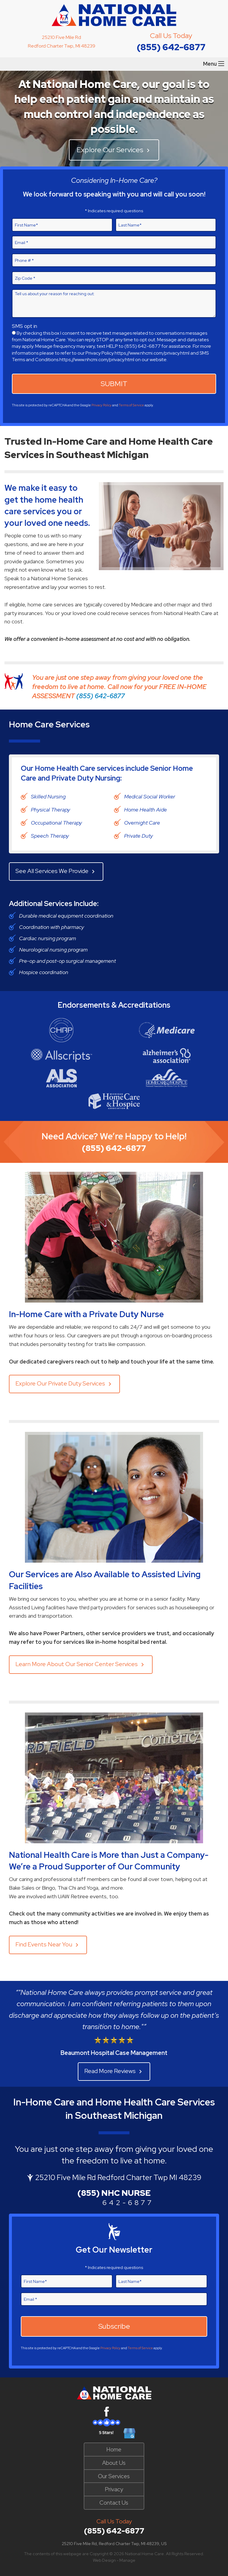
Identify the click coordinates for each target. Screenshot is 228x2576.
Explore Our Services (114, 149)
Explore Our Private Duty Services (64, 1384)
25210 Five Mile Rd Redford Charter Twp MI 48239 (118, 2177)
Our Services (114, 2476)
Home (113, 2449)
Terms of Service (131, 405)
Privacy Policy (101, 405)
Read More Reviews (114, 2071)
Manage (127, 2560)
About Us (114, 2463)
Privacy (114, 2489)
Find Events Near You (47, 1944)
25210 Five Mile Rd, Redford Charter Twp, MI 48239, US (114, 2543)
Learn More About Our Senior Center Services (80, 1664)
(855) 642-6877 (171, 47)
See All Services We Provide (56, 871)
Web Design (104, 2560)
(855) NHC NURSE (114, 2192)
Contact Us (113, 2502)
